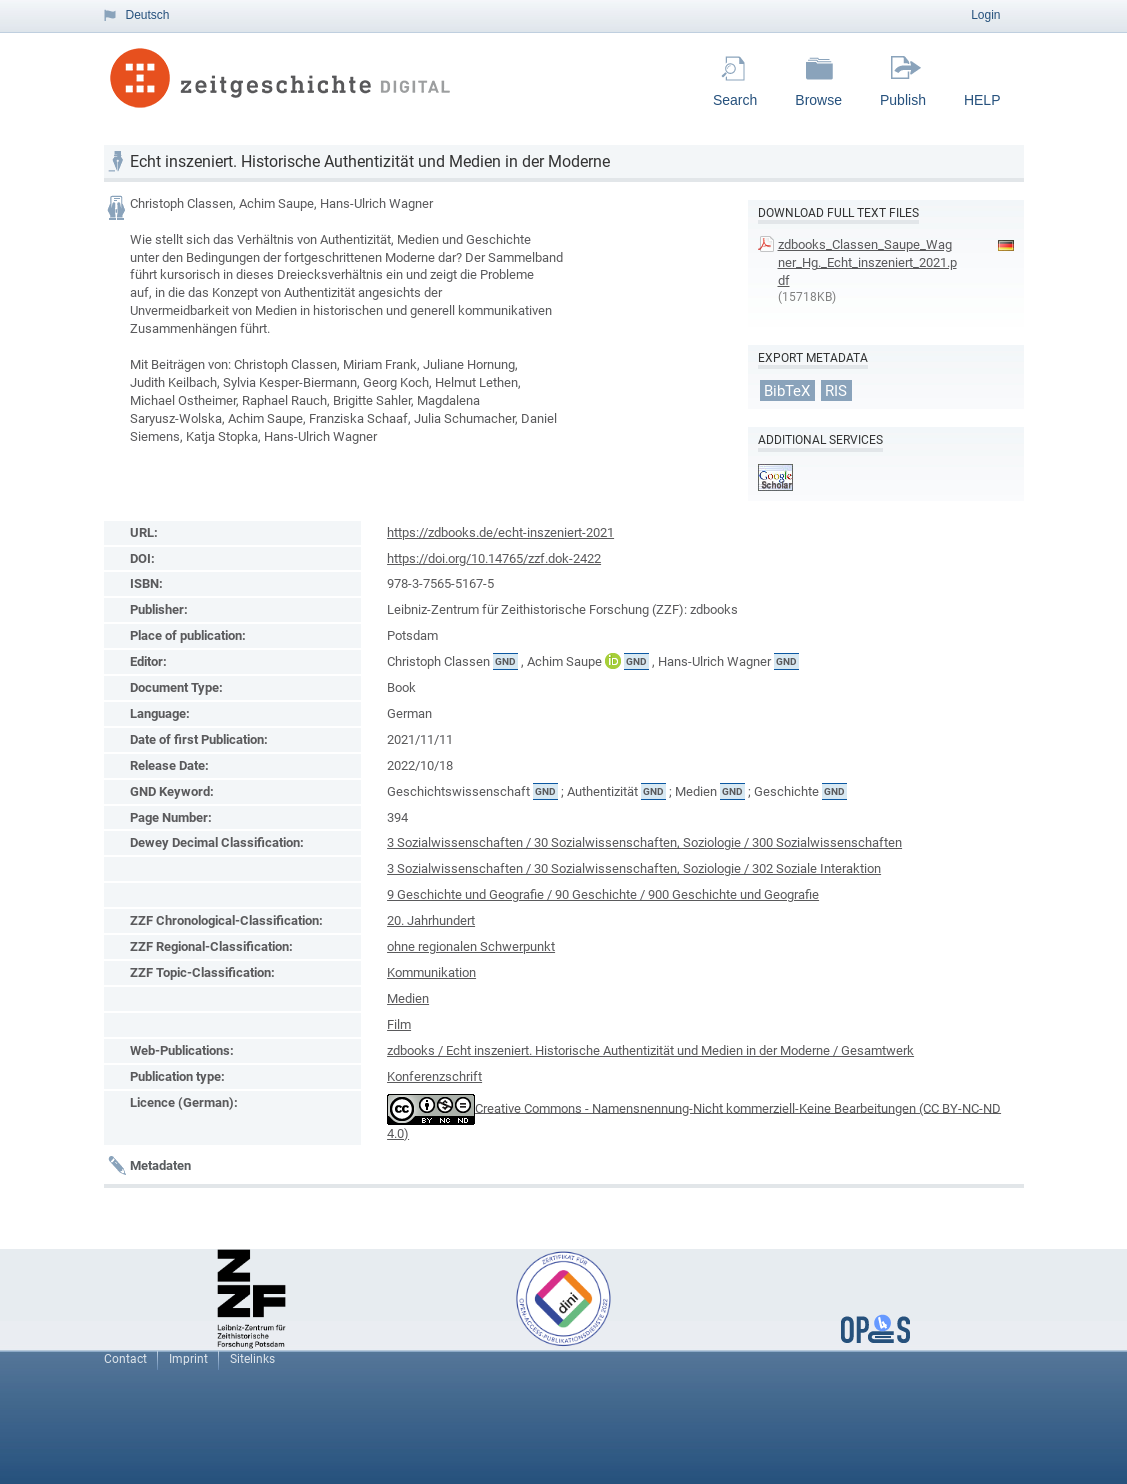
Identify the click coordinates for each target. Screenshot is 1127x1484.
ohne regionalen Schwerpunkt (471, 946)
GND (505, 661)
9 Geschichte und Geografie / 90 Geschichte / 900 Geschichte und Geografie (603, 894)
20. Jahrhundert (431, 920)
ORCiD (613, 661)
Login (985, 15)
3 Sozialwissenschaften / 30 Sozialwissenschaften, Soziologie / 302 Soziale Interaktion (634, 868)
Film (399, 1024)
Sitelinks (252, 1359)
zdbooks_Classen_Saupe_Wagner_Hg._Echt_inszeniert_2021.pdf (867, 262)
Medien (408, 998)
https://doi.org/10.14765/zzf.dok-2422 (494, 558)
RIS (836, 390)
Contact (125, 1359)
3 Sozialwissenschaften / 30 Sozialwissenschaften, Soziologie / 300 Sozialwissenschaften (644, 842)
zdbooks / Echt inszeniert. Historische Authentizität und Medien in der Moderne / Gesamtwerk (650, 1050)
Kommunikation (431, 972)
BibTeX (787, 390)
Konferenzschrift (434, 1076)
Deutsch (148, 15)
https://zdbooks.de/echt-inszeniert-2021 (500, 532)
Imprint (188, 1359)
